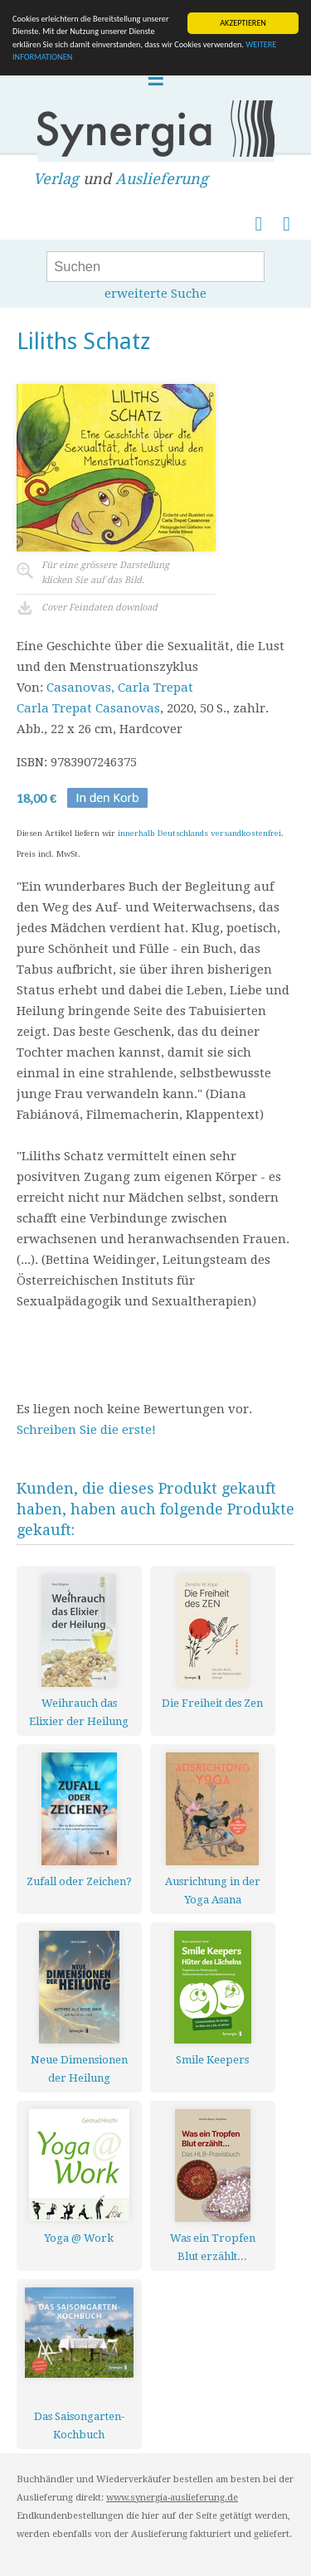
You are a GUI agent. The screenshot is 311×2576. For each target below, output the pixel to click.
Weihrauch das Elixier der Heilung (79, 1712)
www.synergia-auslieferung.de (172, 2497)
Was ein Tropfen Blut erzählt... (212, 2247)
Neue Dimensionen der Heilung (79, 2069)
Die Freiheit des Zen (212, 1703)
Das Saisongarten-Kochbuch (79, 2425)
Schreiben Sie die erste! (86, 1429)
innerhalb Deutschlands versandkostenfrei (199, 833)
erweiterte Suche (155, 293)
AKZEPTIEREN (243, 22)
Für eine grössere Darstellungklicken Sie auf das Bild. (105, 573)
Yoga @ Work (79, 2238)
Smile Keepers (212, 2060)
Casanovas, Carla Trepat (119, 687)
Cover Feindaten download (99, 607)
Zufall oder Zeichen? (79, 1881)
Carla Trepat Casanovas (88, 708)
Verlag (56, 178)
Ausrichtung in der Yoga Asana (212, 1890)
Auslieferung (161, 178)
